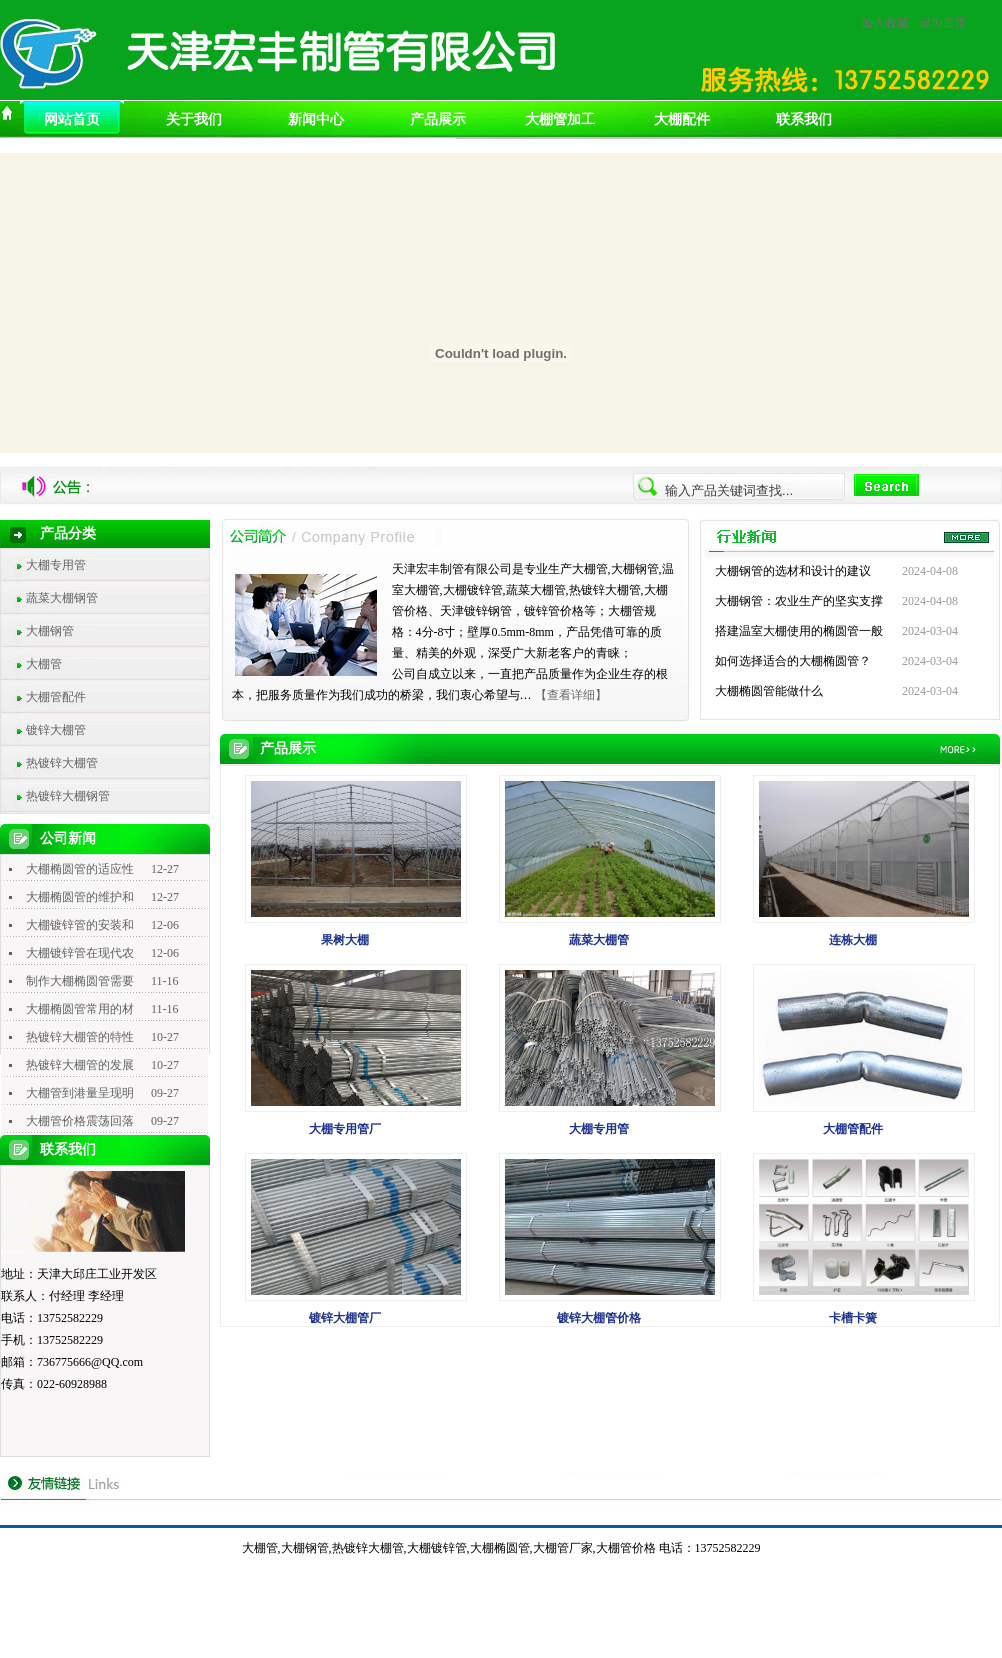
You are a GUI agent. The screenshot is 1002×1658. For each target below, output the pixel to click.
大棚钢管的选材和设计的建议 (793, 571)
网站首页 (72, 119)
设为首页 (943, 23)
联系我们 (804, 119)
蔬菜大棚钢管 (62, 598)
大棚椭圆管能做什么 (769, 691)
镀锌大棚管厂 (345, 1318)
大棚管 (44, 664)
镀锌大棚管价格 (599, 1318)
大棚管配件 (56, 697)
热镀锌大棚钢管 (68, 796)
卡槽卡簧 (853, 1318)
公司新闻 (68, 838)
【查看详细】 (571, 695)
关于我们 (194, 119)
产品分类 (68, 533)
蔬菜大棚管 (599, 940)
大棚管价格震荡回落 (80, 1121)
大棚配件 (682, 119)
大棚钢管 (50, 631)
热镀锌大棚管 (62, 763)
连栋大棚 (853, 940)
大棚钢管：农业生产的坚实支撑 (799, 601)
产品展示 (438, 119)
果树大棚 (345, 940)
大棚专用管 (56, 565)
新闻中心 (316, 119)
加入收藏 (885, 23)
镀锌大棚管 (56, 730)
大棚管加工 (560, 119)
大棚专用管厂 (345, 1129)
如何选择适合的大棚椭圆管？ (793, 661)
